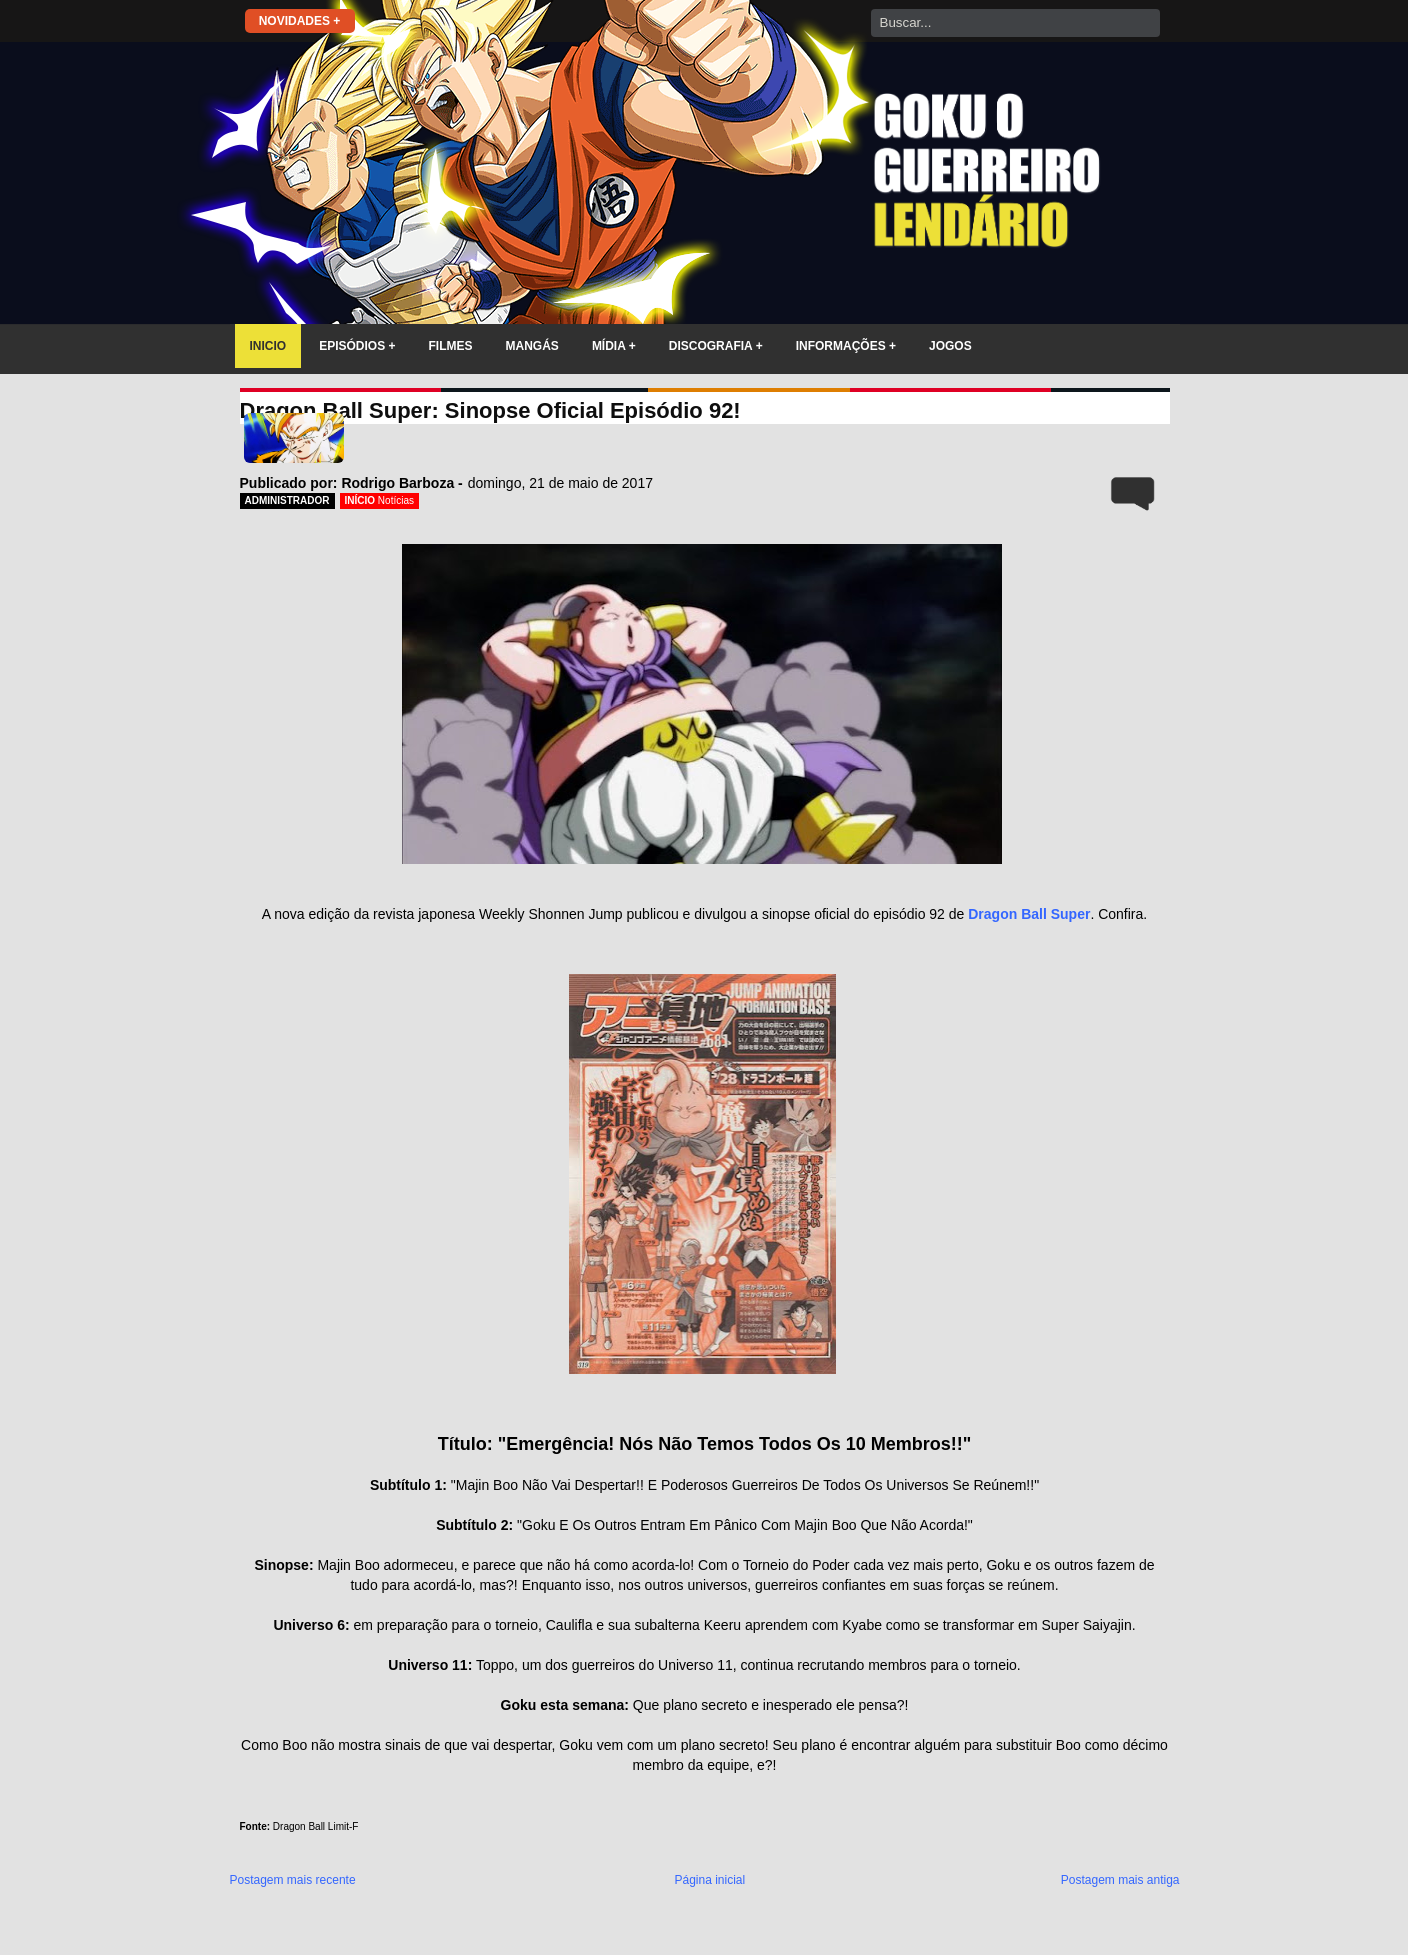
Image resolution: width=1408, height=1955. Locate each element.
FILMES (451, 346)
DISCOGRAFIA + (716, 346)
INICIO (268, 346)
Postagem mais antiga (1120, 1880)
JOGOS (950, 346)
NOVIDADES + (300, 21)
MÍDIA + (614, 346)
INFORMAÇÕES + (846, 346)
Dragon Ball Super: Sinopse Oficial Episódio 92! (490, 410)
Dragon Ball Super (1029, 914)
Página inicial (709, 1880)
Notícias (396, 500)
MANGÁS (532, 346)
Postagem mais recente (293, 1880)
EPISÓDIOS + (357, 346)
